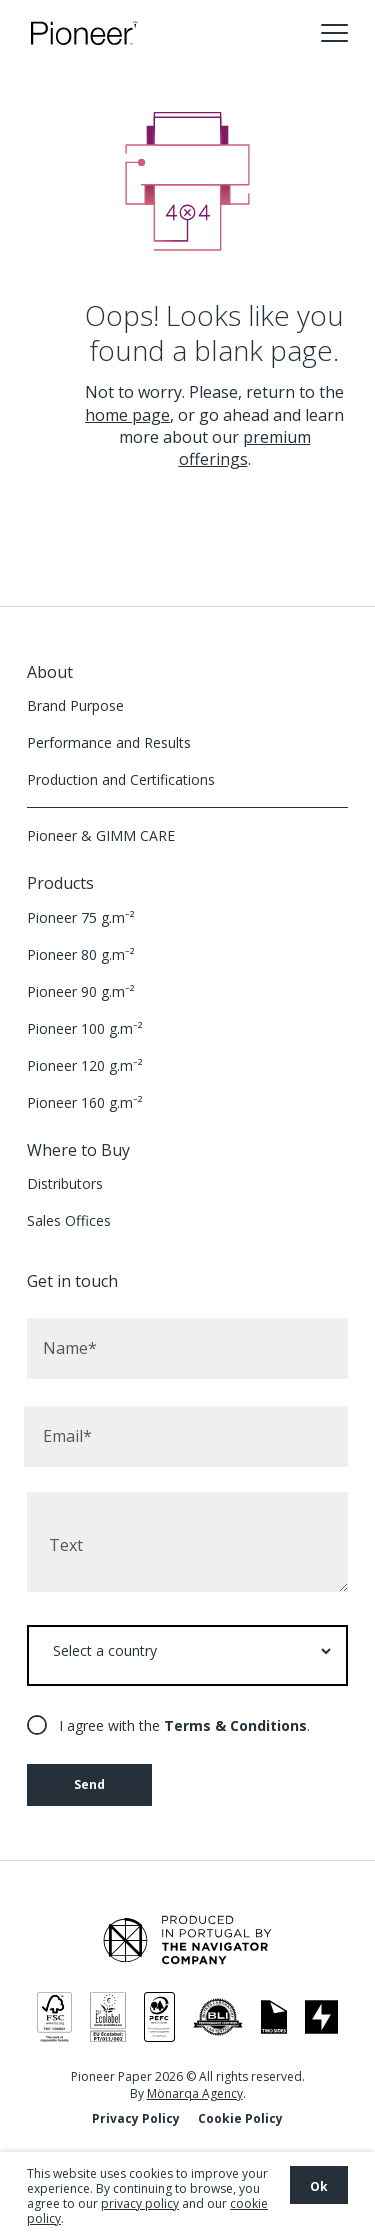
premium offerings (245, 448)
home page (127, 415)
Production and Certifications (121, 779)
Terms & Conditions (235, 1725)
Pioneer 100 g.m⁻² (85, 1028)
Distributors (65, 1183)
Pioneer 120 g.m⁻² (85, 1065)
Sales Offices (69, 1220)
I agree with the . (184, 1725)
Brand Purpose (75, 705)
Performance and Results (109, 742)
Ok (319, 2186)
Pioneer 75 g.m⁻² (81, 917)
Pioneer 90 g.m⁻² (81, 991)
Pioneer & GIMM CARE (101, 835)
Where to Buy (78, 1150)
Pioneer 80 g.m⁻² (81, 954)
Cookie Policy (240, 2118)
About (50, 672)
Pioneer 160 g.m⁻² (85, 1102)
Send (89, 1784)
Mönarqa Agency (195, 2093)
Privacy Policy (136, 2118)
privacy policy (140, 2203)
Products (60, 883)
